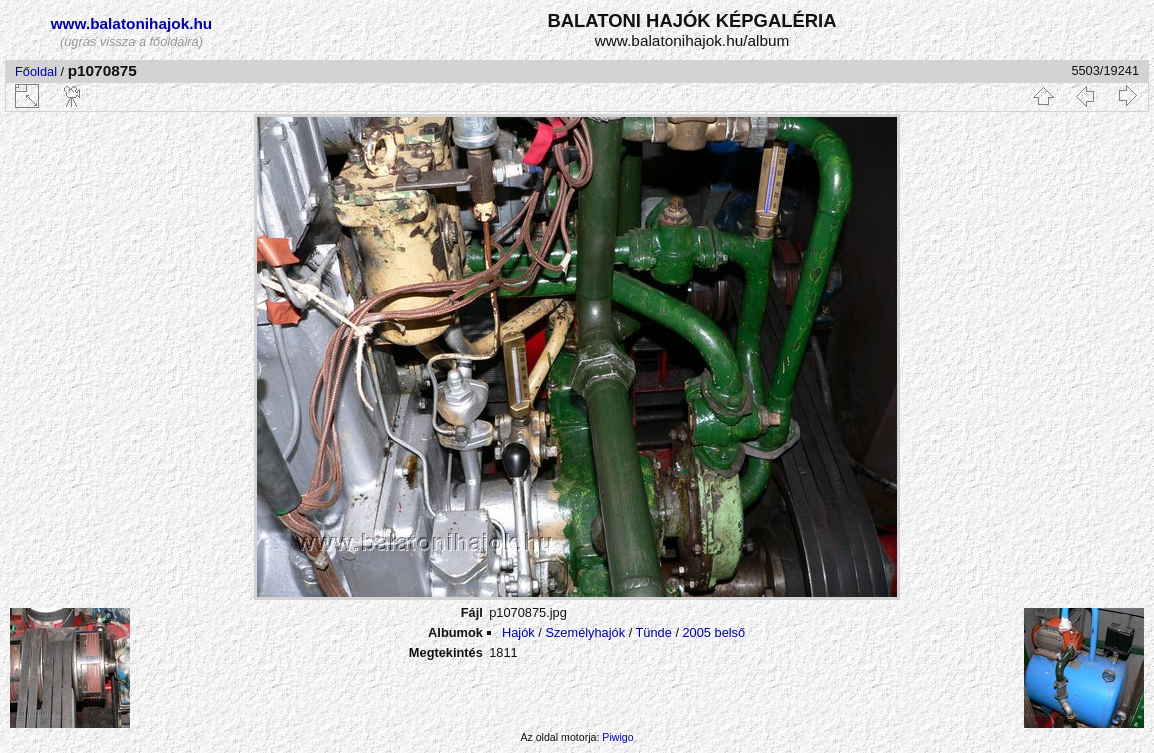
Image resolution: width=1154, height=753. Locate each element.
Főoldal (36, 71)
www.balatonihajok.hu (132, 23)
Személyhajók (585, 632)
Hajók (520, 632)
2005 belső (714, 632)
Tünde (654, 632)
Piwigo (617, 737)
